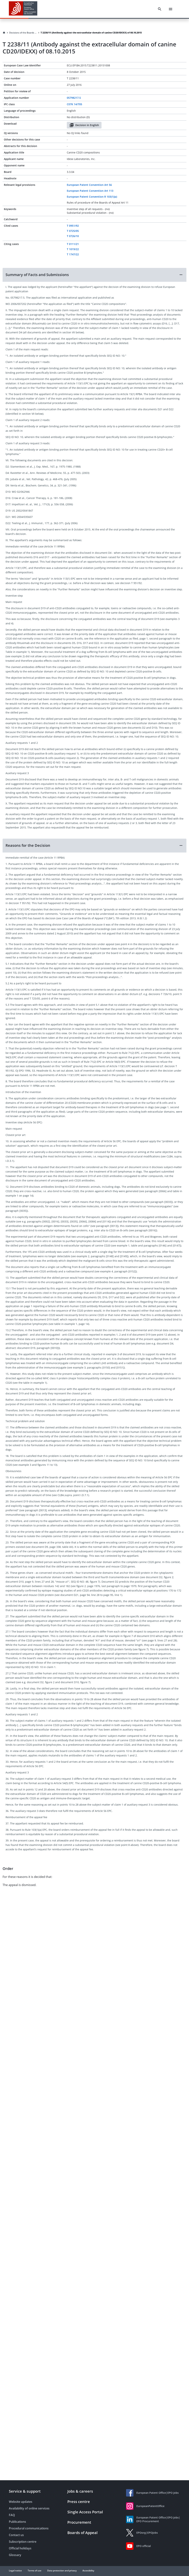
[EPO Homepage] (23, 9)
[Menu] (170, 9)
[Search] (159, 9)
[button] (94, 275)
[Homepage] (4, 32)
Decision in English (84, 125)
